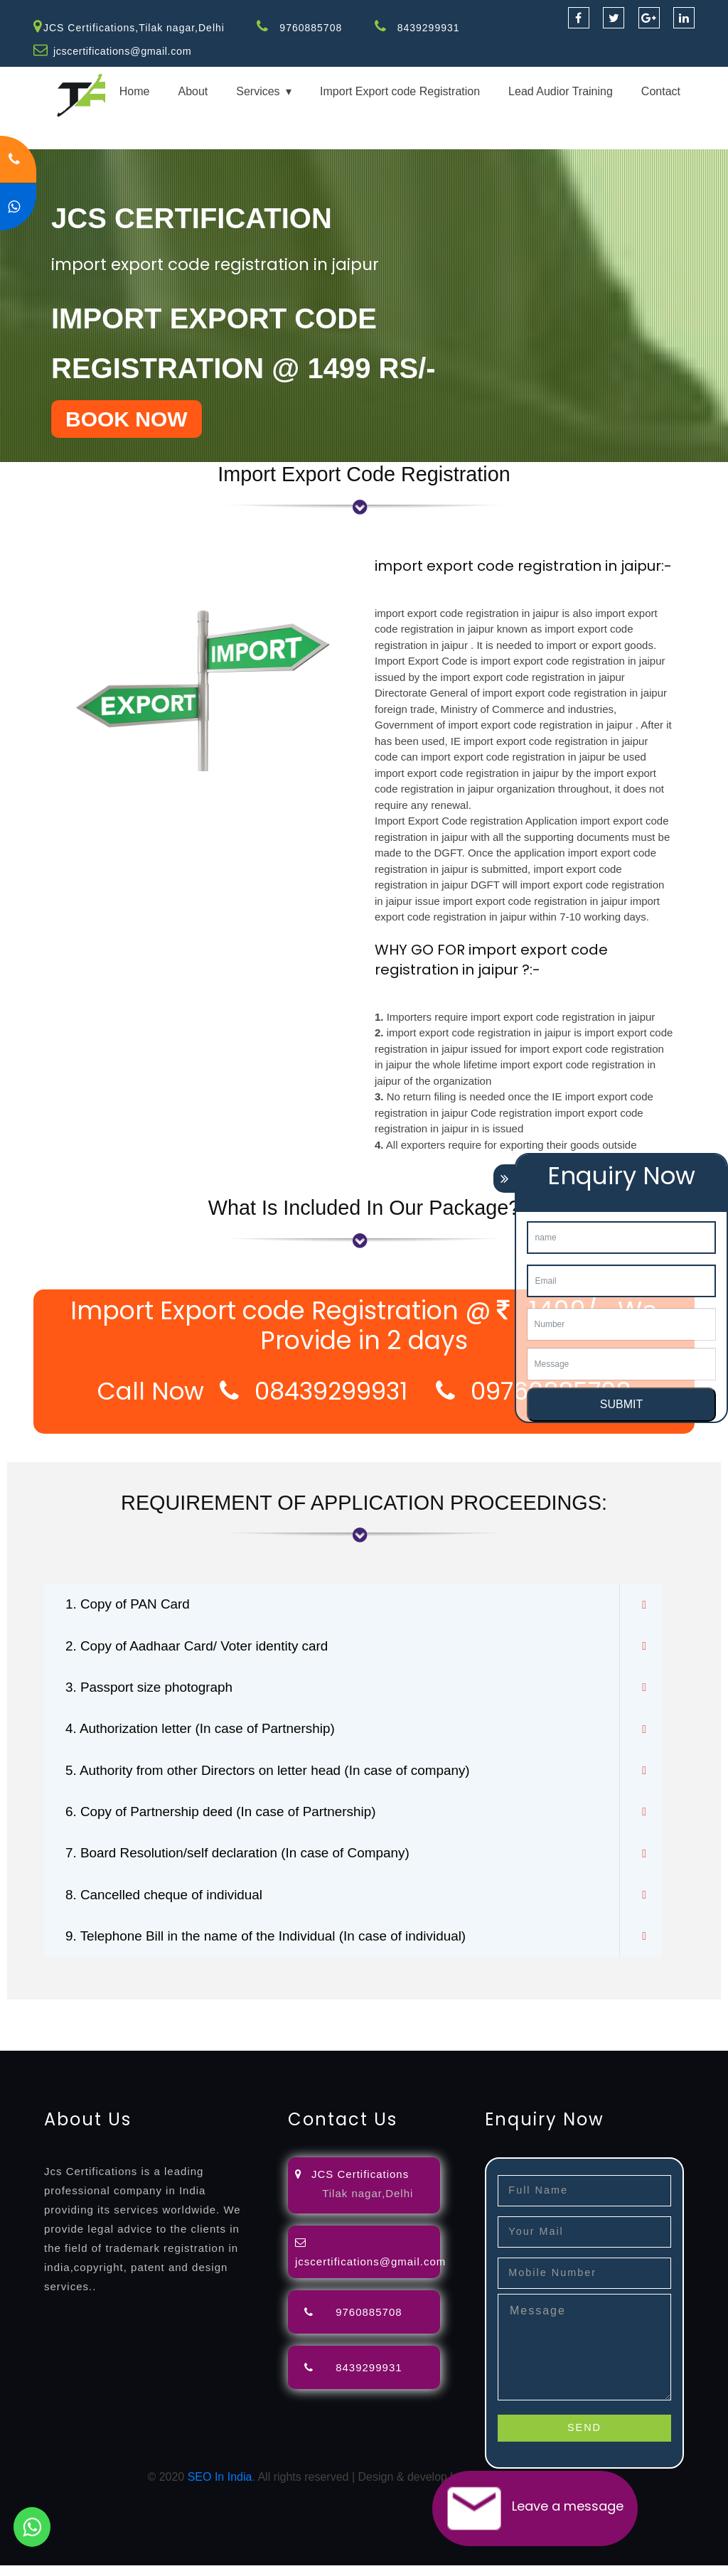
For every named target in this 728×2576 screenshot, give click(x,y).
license (18, 2035)
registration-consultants (158, 2018)
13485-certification (46, 2052)
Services (257, 91)
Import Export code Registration (400, 91)
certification (159, 2035)
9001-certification (294, 2035)
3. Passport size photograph (153, 1690)
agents (520, 2018)
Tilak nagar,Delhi (367, 2203)
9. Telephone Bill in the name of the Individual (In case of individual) (277, 1946)
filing (444, 2018)
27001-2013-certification (653, 2035)
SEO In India (220, 2487)
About (193, 91)
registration (568, 2018)
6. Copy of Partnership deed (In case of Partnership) (229, 1818)
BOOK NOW (126, 418)
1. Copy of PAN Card (131, 1605)
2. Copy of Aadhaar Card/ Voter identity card (204, 1647)
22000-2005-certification (527, 2035)
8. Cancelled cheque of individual (169, 1903)
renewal (620, 2018)
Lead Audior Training (560, 91)
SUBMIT (621, 1404)
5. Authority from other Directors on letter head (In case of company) (279, 1775)
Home (134, 91)
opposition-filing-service (279, 2018)
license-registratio (82, 2035)
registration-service (48, 2018)
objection (364, 2018)
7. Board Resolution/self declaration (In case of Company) (247, 1861)
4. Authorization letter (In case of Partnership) (207, 1733)
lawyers (410, 2018)
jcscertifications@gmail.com (124, 51)
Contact (660, 91)
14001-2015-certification (402, 2035)
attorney (479, 2018)
